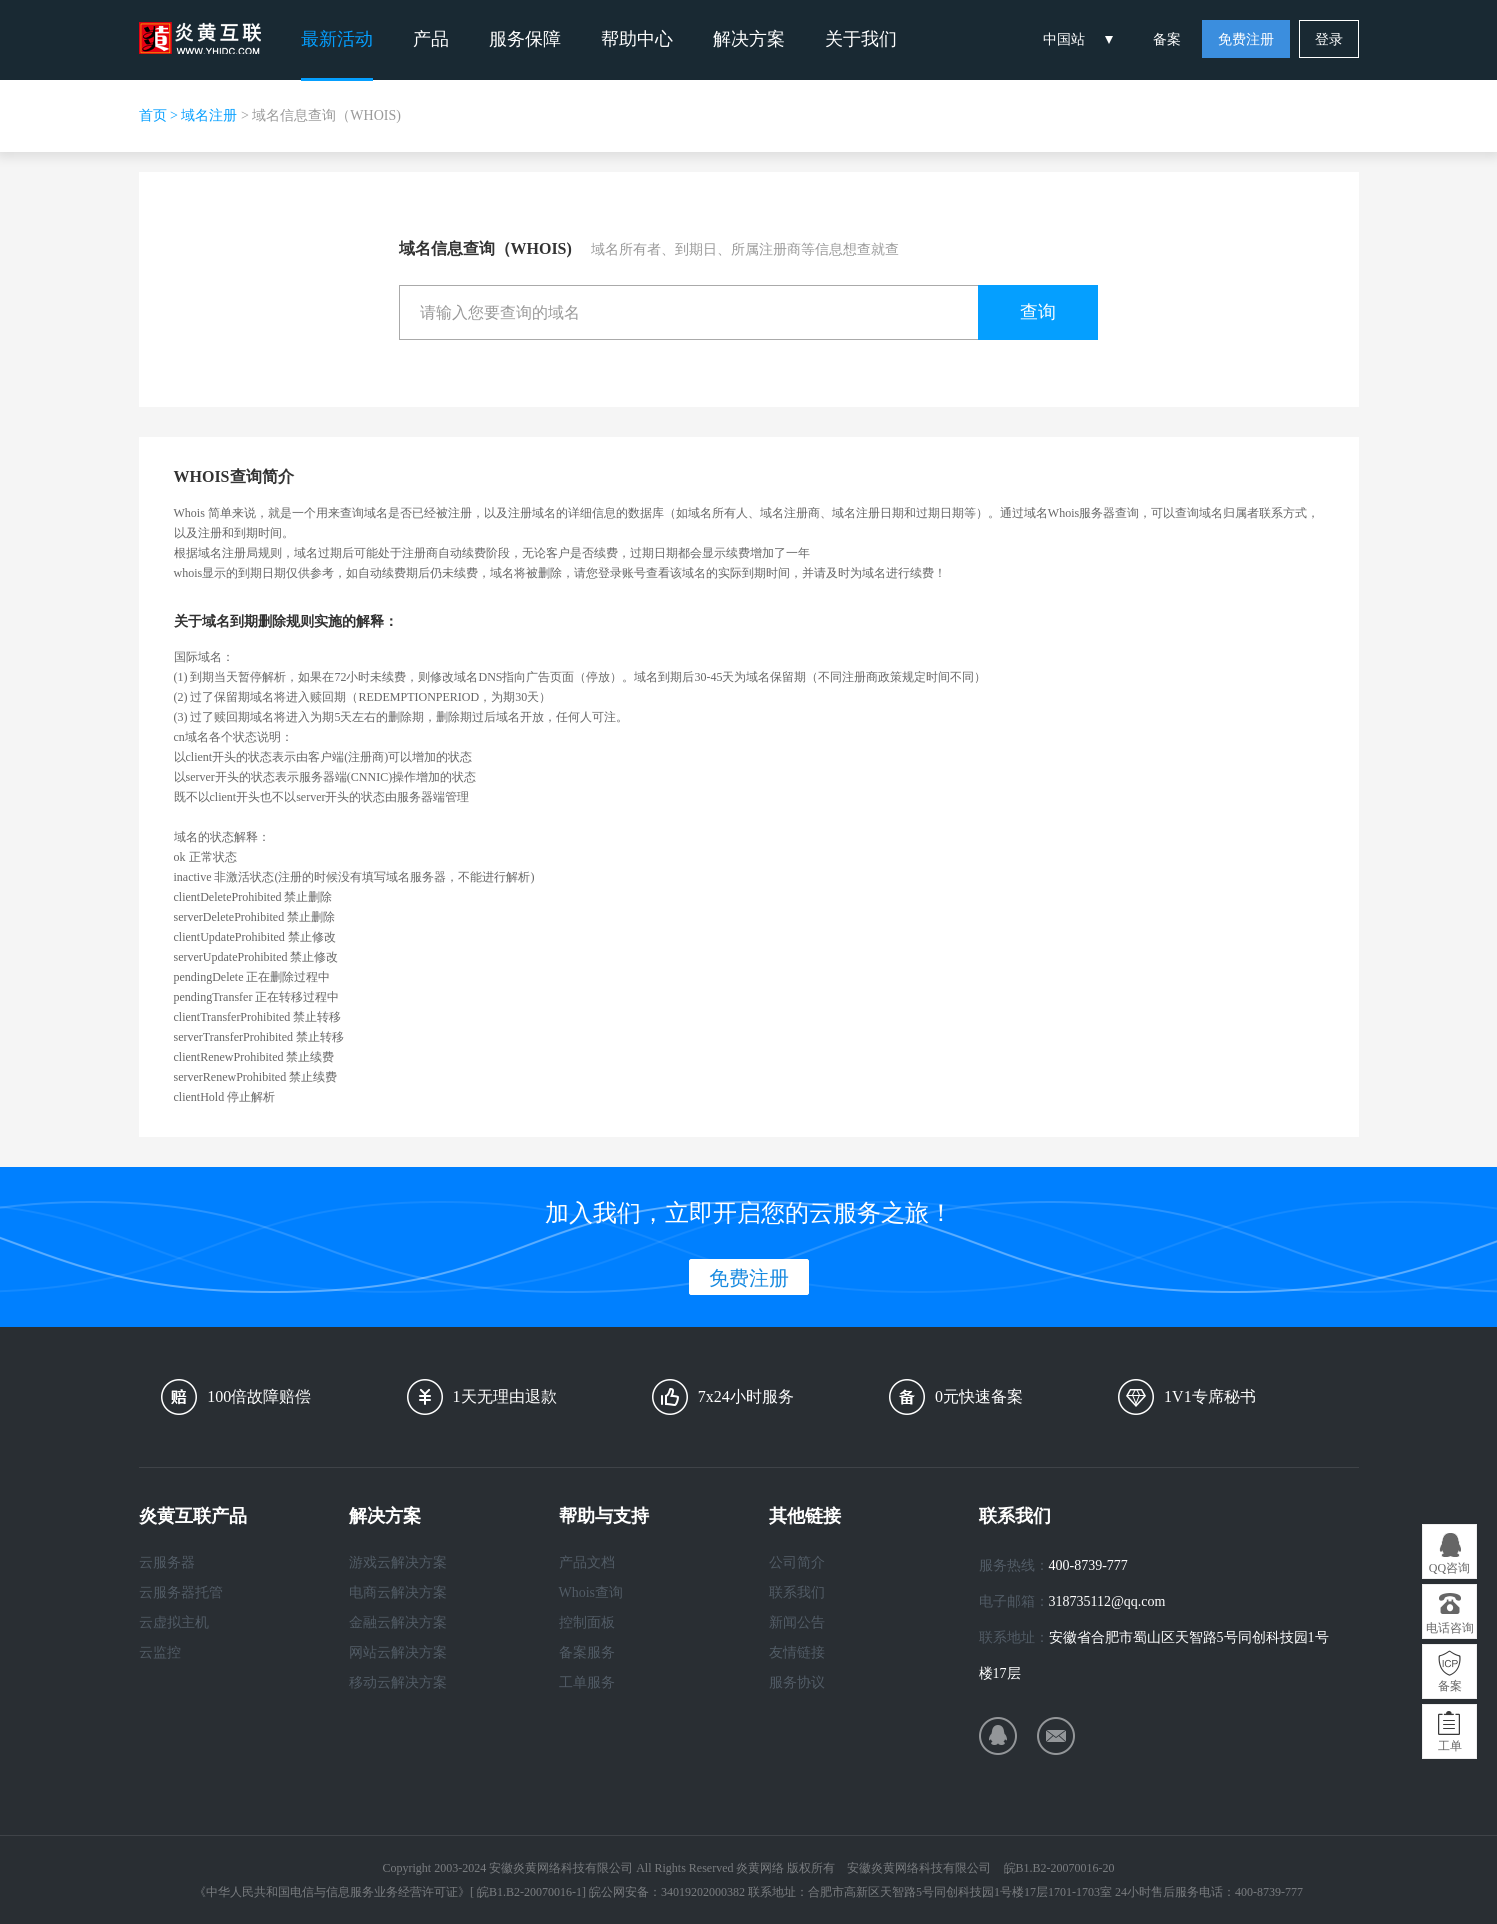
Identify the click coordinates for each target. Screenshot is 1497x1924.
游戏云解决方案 (398, 1562)
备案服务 (587, 1652)
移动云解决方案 (398, 1682)
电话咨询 (1450, 1628)
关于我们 (861, 39)
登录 (1329, 39)
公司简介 (797, 1562)
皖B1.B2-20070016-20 (1059, 1868)
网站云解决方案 (398, 1652)
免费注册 (1246, 39)
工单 (1450, 1746)
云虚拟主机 (174, 1622)
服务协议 (797, 1682)
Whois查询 (591, 1592)
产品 (431, 39)
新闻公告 (797, 1622)
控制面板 (587, 1622)
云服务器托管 (181, 1592)
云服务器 (167, 1562)
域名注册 (209, 115)
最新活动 (337, 39)
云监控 (160, 1652)
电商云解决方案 (398, 1592)
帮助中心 (637, 39)
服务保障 (525, 39)
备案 (1167, 39)
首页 (153, 115)
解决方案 (749, 39)
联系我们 (797, 1592)
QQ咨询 (1449, 1568)
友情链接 (797, 1652)
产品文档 (587, 1562)
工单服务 (587, 1682)
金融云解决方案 (398, 1622)
